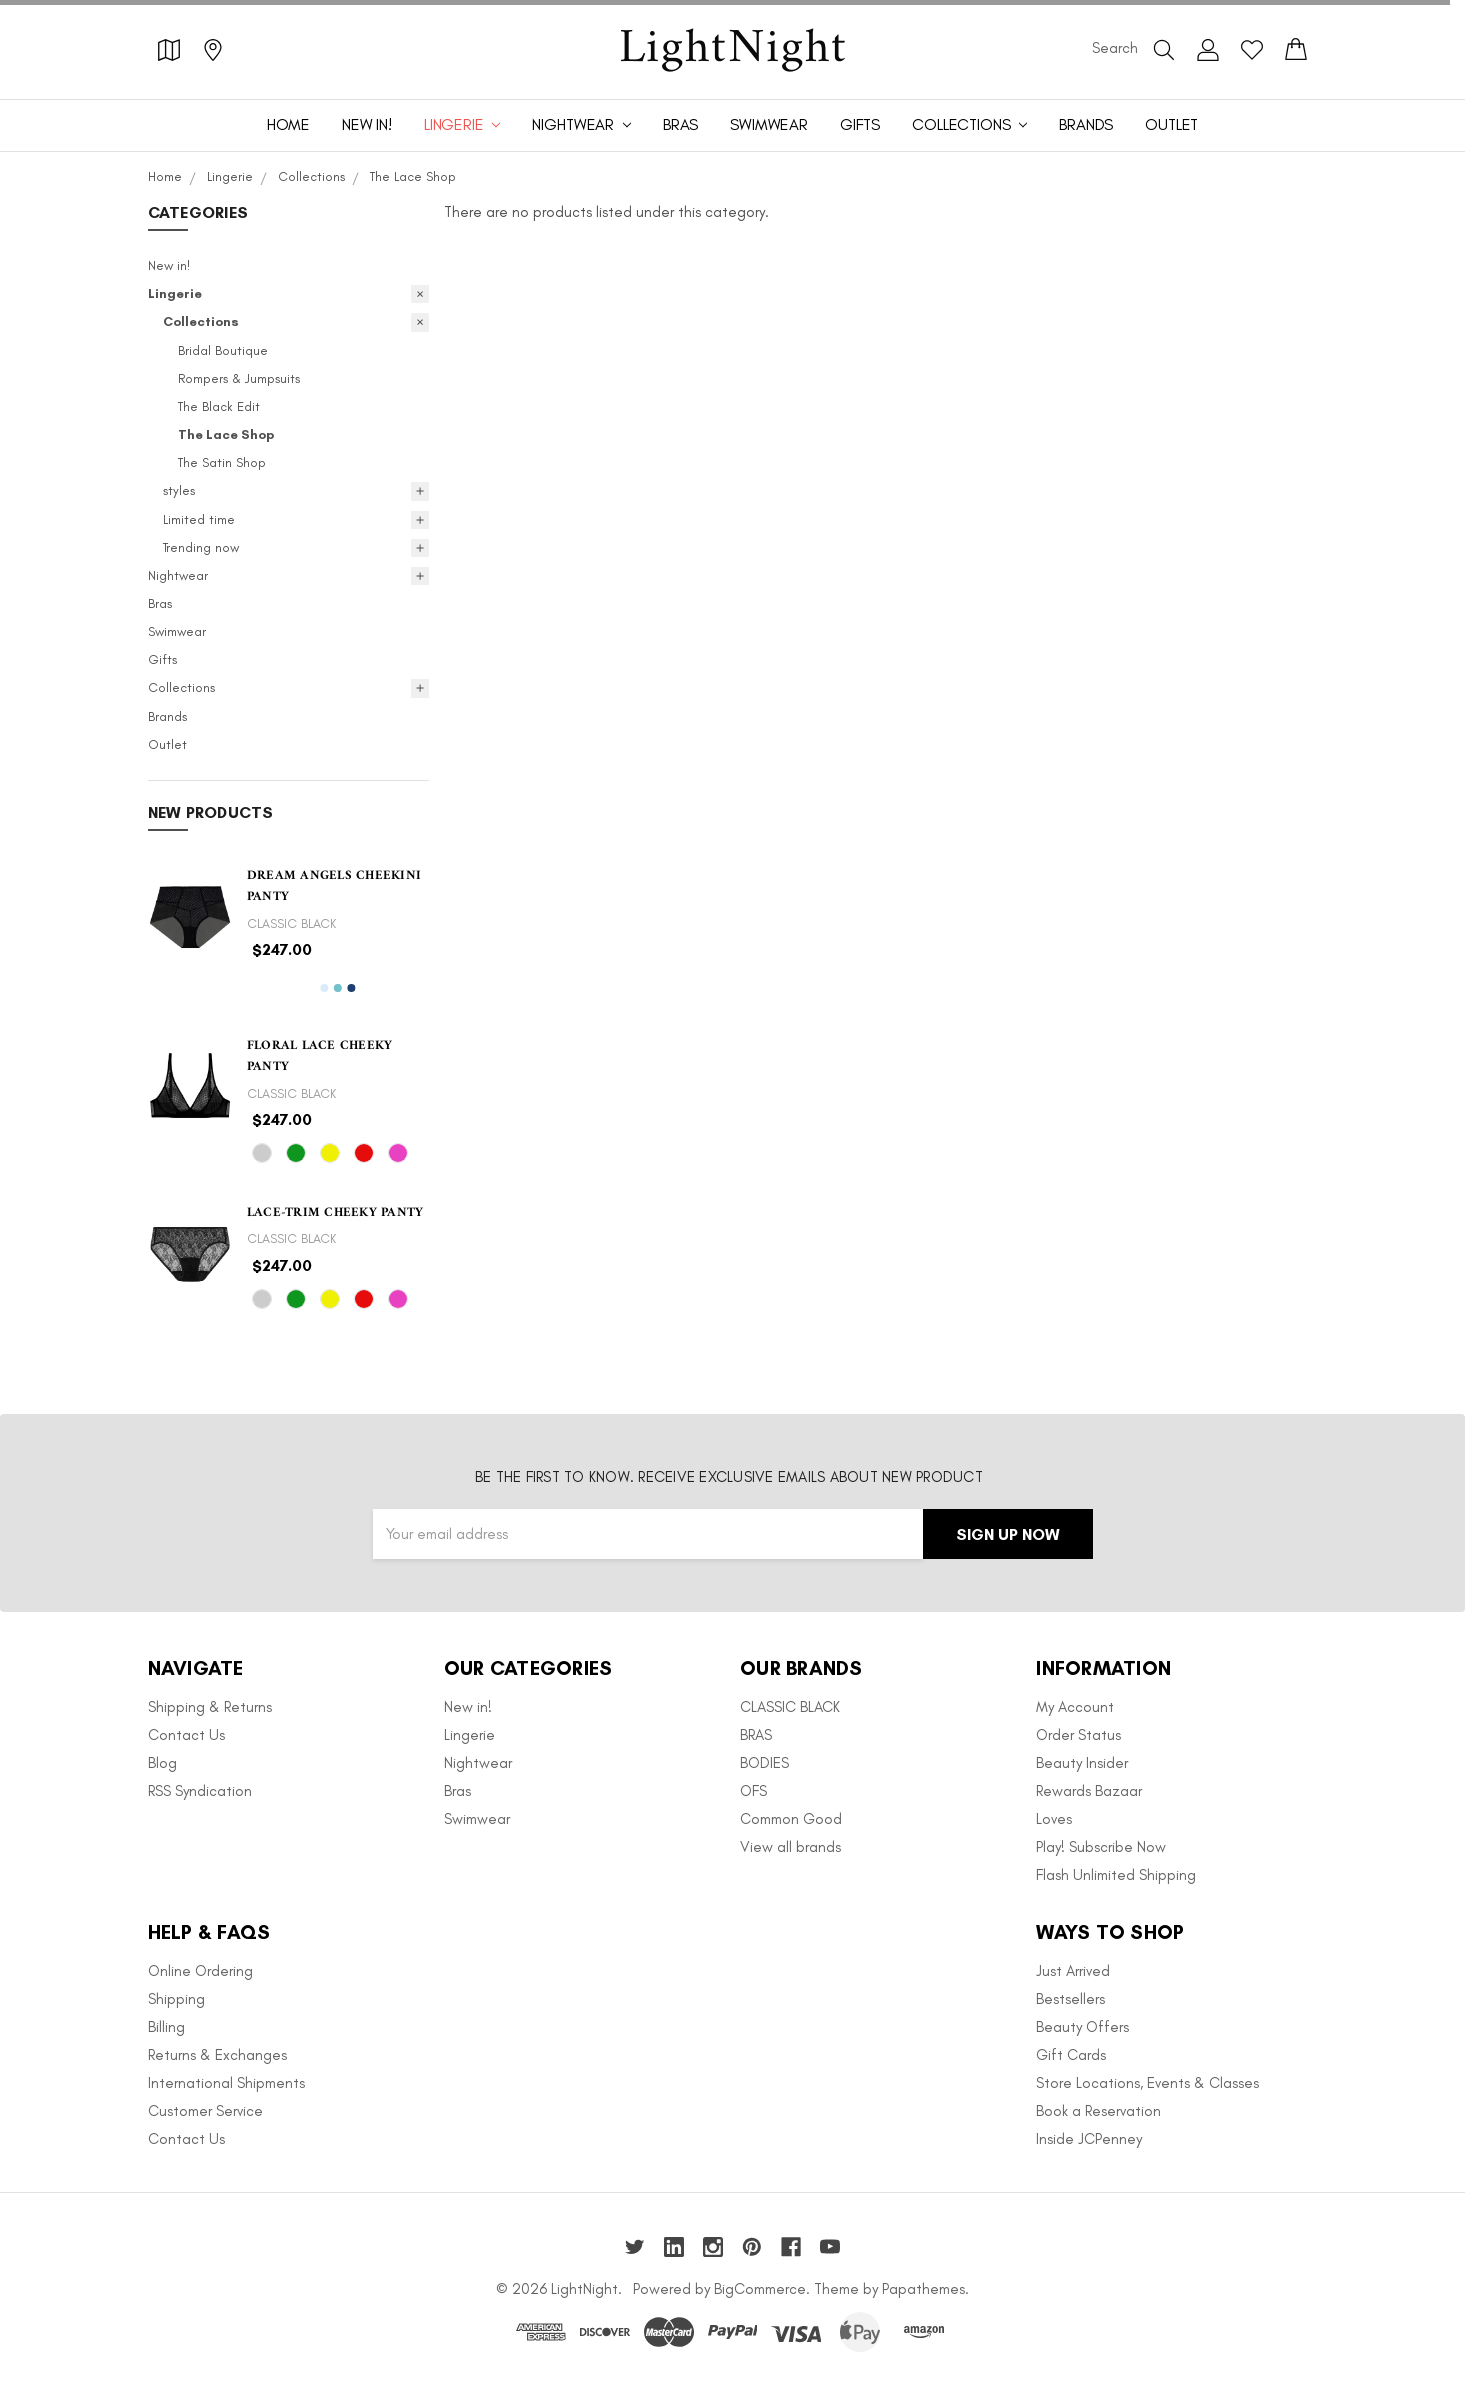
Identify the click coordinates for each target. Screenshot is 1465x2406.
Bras (680, 124)
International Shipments (226, 2083)
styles (179, 490)
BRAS (756, 1735)
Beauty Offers (1082, 2027)
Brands (1086, 124)
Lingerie (462, 124)
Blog (162, 1763)
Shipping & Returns (210, 1707)
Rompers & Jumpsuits (239, 378)
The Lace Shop (226, 434)
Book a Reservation (1098, 2111)
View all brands (790, 1847)
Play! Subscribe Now (1101, 1847)
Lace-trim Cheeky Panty (335, 1212)
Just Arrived (1073, 1971)
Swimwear (769, 124)
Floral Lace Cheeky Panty (320, 1056)
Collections (969, 124)
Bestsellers (1070, 1999)
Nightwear (581, 124)
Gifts (860, 124)
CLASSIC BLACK (790, 1707)
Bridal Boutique (223, 350)
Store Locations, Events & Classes (1147, 2083)
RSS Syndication (200, 1791)
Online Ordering (200, 1971)
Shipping (176, 1999)
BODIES (764, 1763)
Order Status (1078, 1735)
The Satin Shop (222, 462)
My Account (1075, 1707)
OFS (753, 1791)
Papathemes (923, 2289)
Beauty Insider (1082, 1763)
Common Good (791, 1819)
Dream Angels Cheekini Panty (334, 886)
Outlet (1171, 124)
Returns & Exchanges (217, 2055)
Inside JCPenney (1089, 2139)
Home (288, 124)
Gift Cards (1071, 2055)
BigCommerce (760, 2289)
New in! (367, 124)
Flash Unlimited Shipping (1116, 1875)
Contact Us (186, 1735)
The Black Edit (219, 406)
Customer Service (205, 2111)
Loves (1054, 1819)
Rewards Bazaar (1089, 1791)
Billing (166, 2027)
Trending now (201, 547)
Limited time (199, 519)
